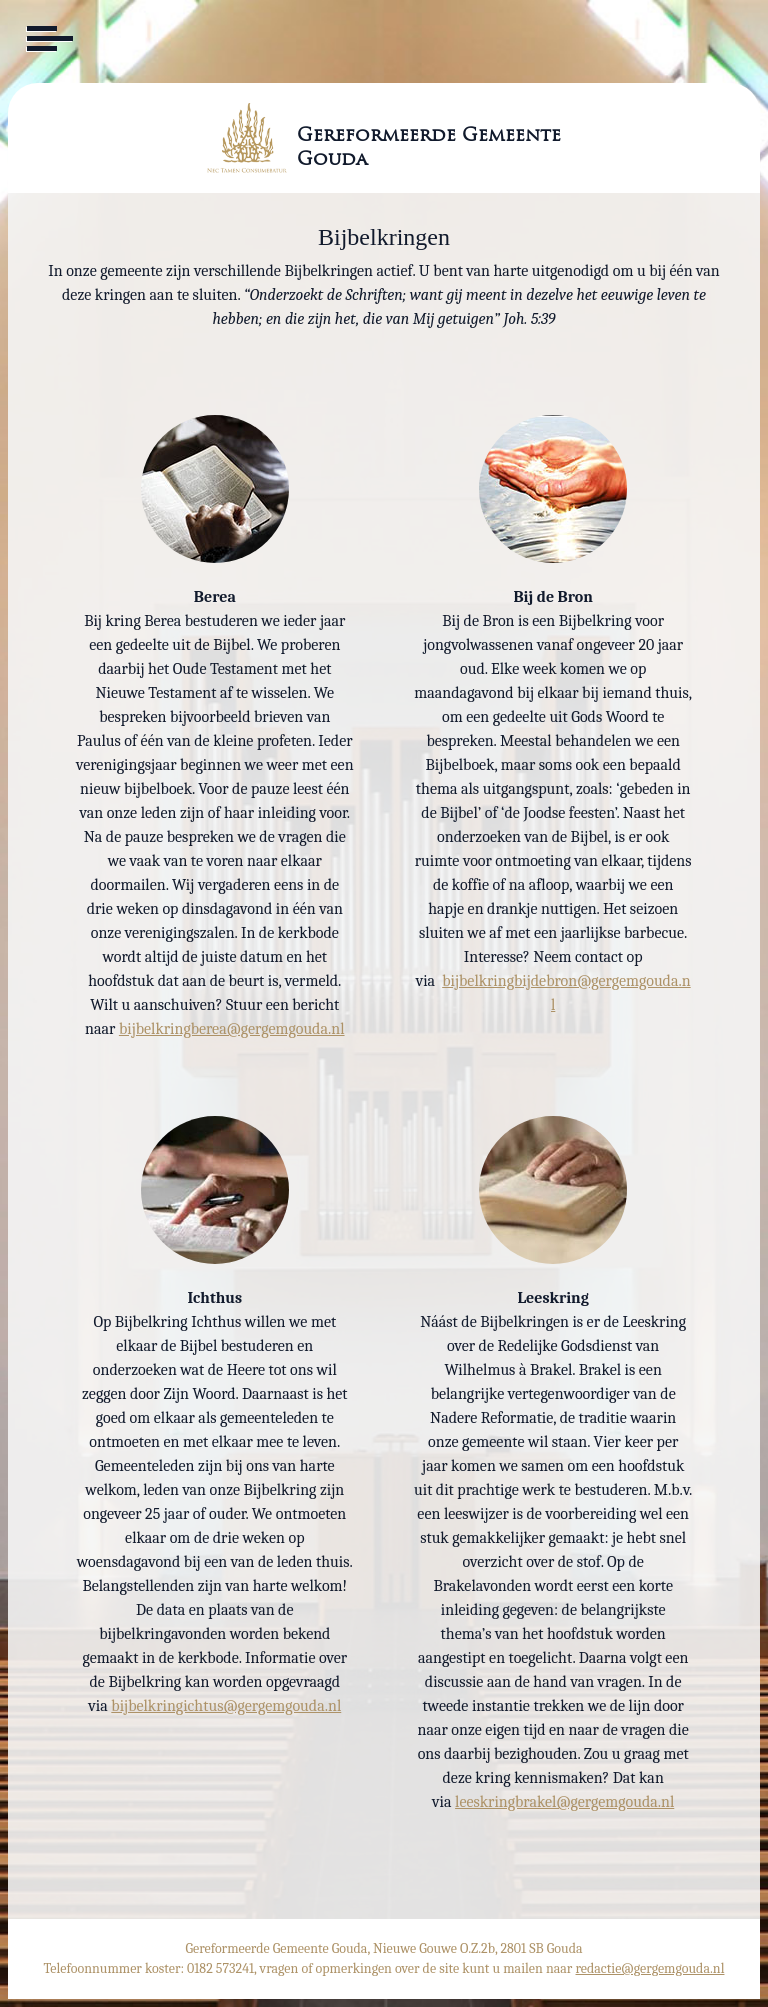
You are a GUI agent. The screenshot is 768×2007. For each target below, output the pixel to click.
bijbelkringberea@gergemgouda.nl (232, 1029)
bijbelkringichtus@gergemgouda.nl (226, 1706)
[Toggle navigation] (48, 39)
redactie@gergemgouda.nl (650, 1968)
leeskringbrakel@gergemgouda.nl (564, 1802)
